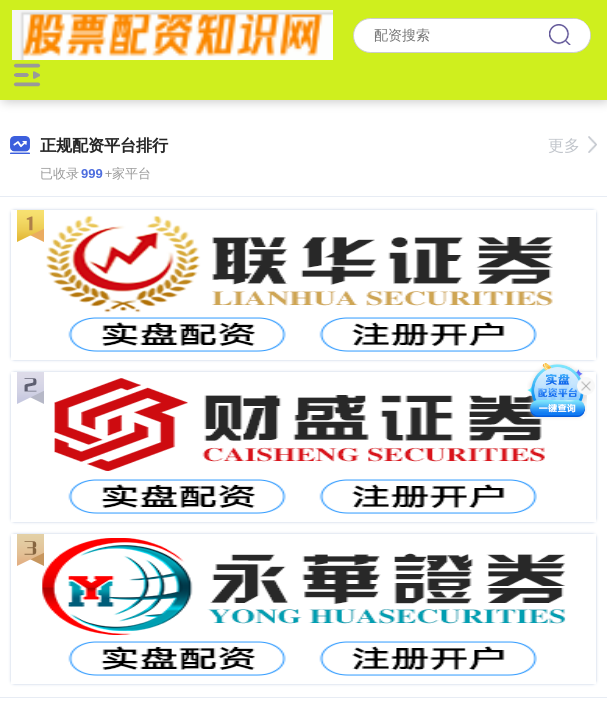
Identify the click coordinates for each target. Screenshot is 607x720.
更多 (572, 145)
